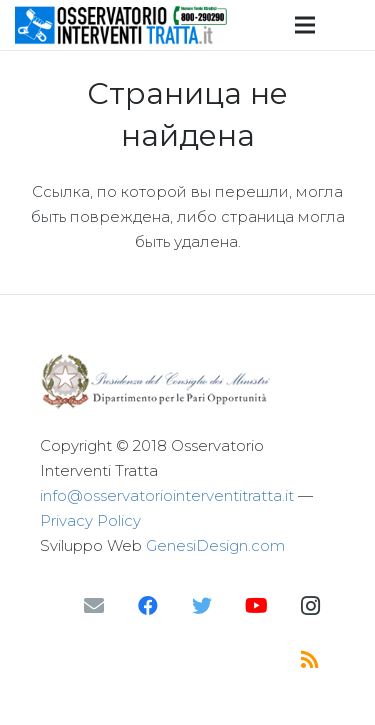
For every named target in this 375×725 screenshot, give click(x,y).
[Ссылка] (122, 25)
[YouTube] (256, 606)
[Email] (94, 606)
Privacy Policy (90, 520)
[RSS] (310, 660)
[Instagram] (310, 606)
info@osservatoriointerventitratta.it (167, 495)
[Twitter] (202, 606)
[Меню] (305, 25)
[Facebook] (148, 606)
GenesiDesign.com (215, 545)
